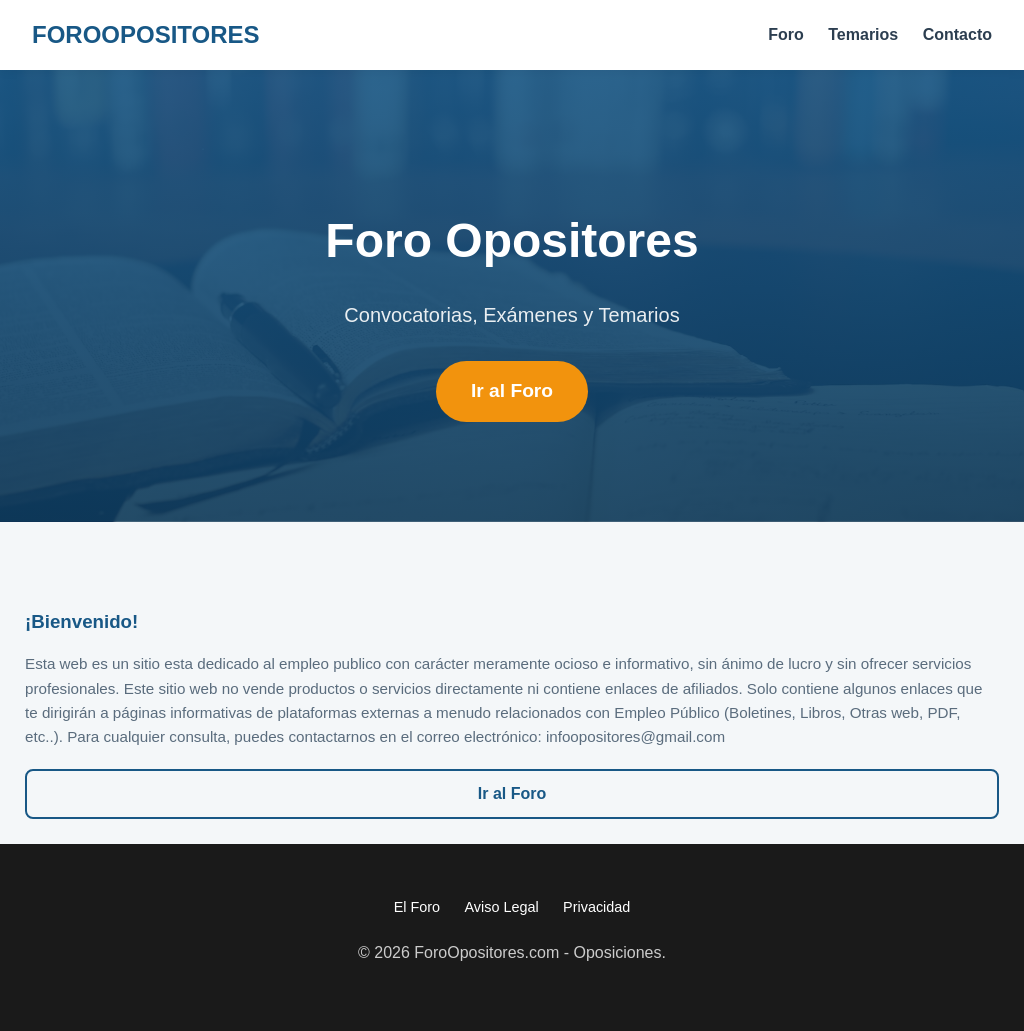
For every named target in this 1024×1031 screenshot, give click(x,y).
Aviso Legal (502, 907)
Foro (786, 34)
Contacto (957, 34)
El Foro (417, 907)
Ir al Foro (512, 390)
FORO (146, 34)
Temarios (863, 34)
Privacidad (596, 907)
